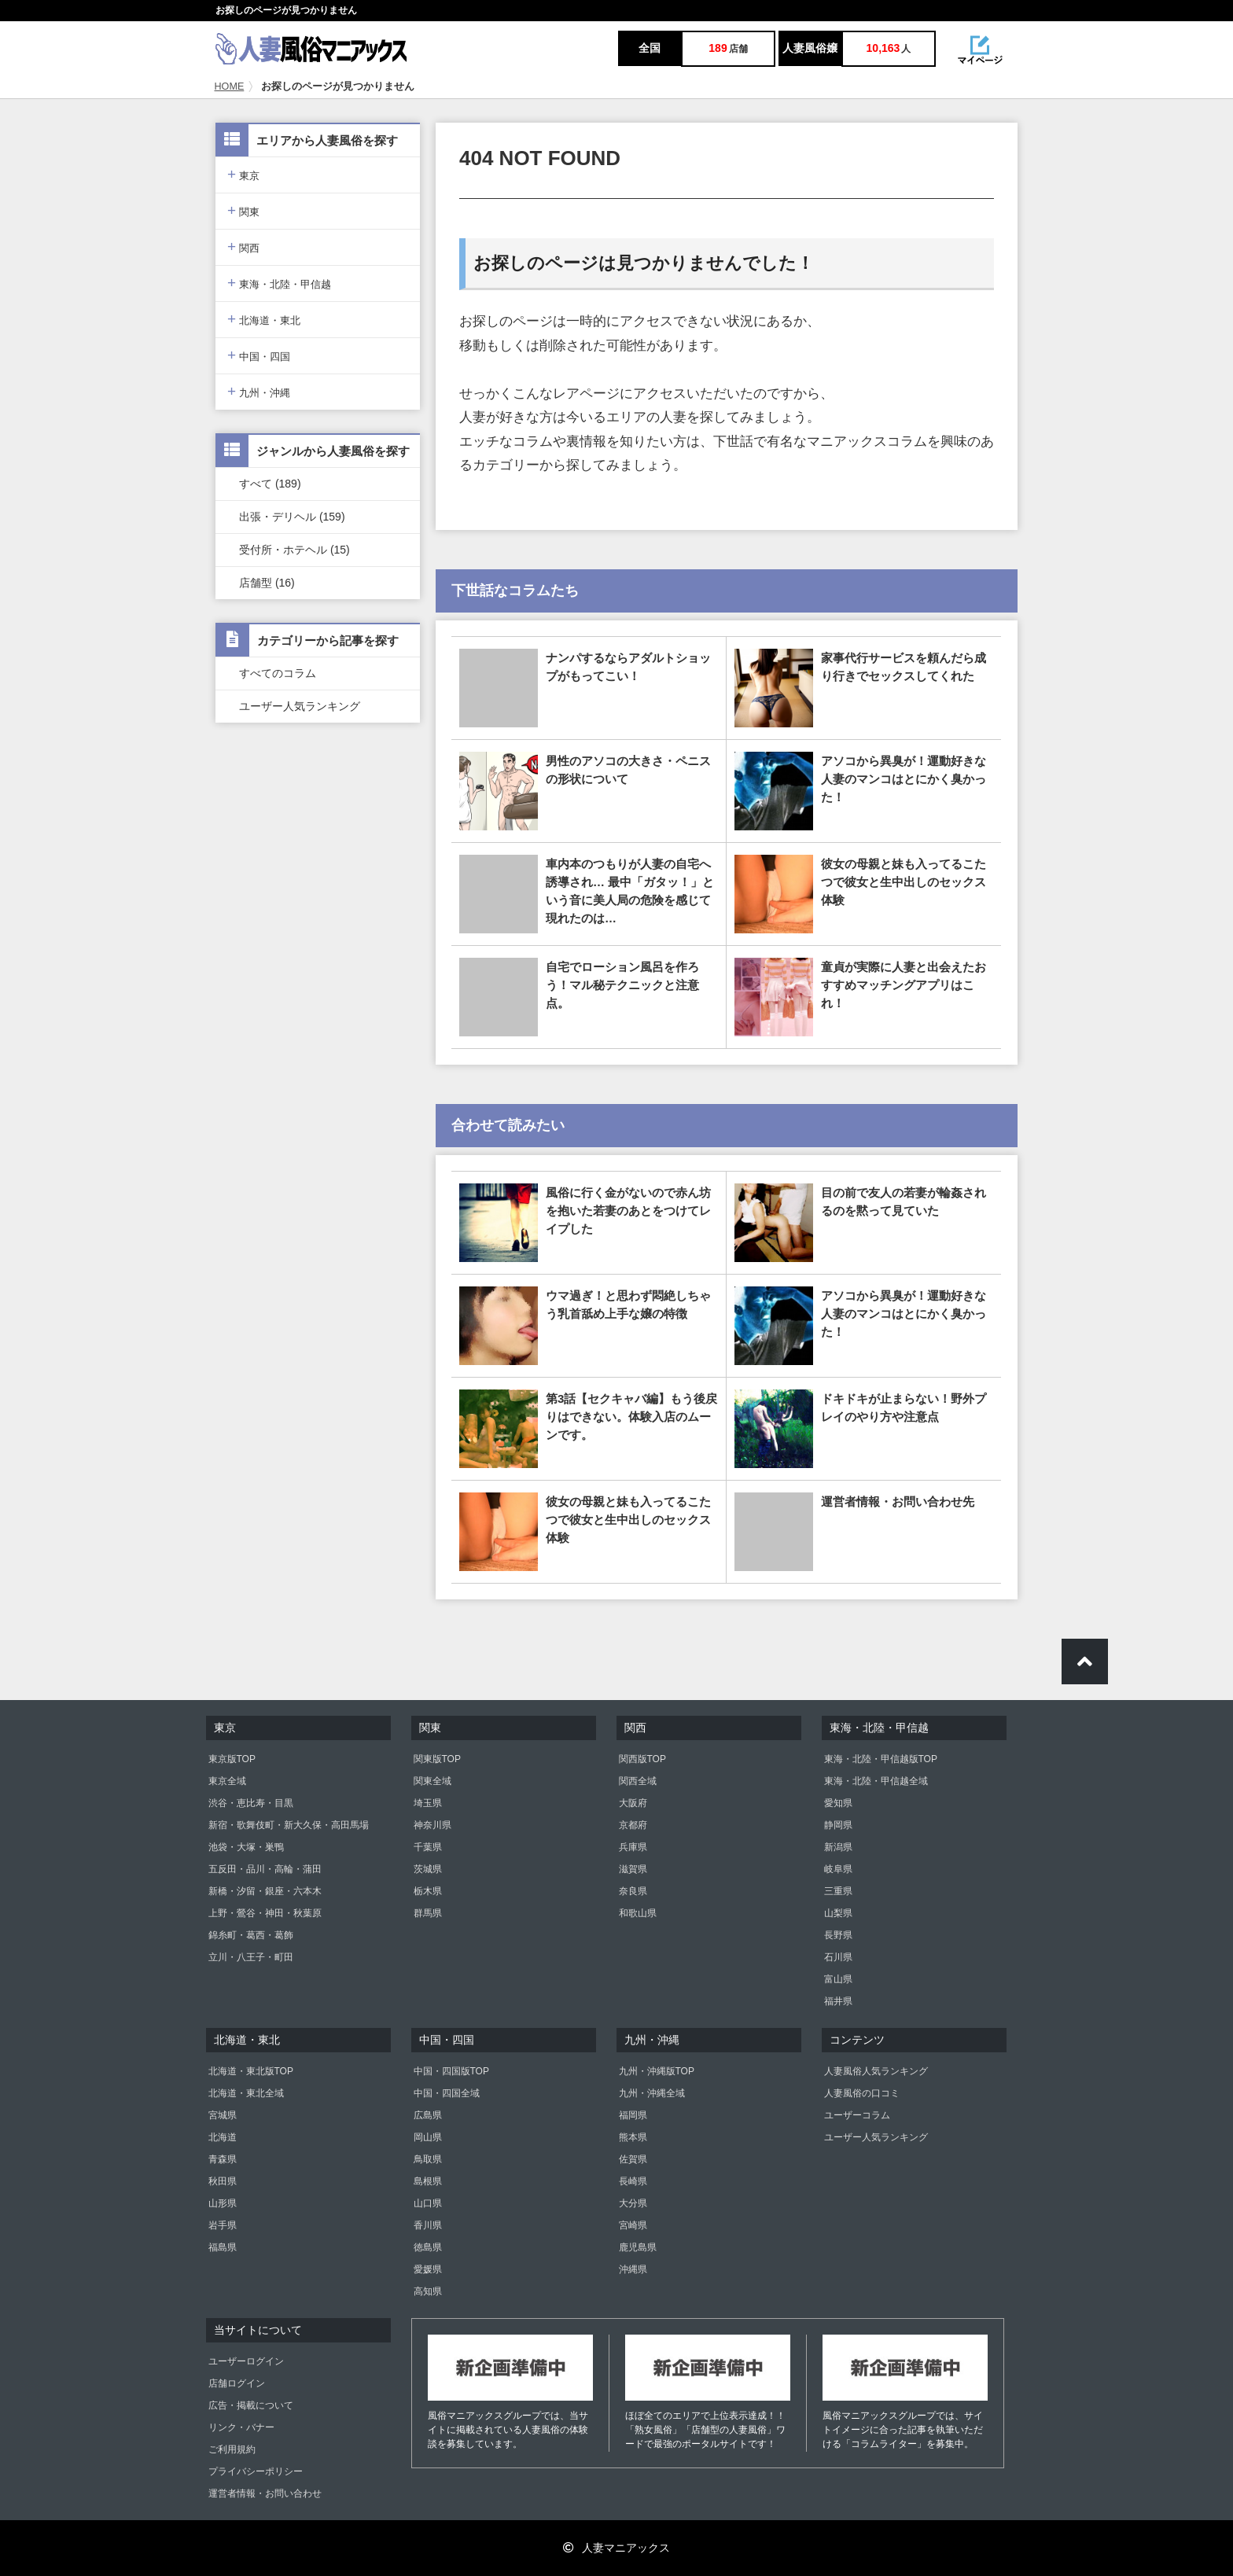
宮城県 (222, 2115)
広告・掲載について (250, 2405)
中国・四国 (258, 355)
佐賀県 (633, 2159)
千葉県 (428, 1847)
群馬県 (428, 1913)
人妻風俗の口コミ (862, 2093)
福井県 (838, 2001)
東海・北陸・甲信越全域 (876, 1781)
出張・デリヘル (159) (292, 516)
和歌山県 (638, 1913)
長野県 (838, 1935)
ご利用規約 (232, 2449)
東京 (243, 174)
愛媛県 (428, 2269)
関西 (243, 246)
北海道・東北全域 (246, 2093)
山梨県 (838, 1913)
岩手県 (222, 2225)
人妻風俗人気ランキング (876, 2071)
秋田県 (222, 2181)
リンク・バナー (241, 2427)
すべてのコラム (277, 673)
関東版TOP (437, 1759)
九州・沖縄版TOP (656, 2071)
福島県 (222, 2247)
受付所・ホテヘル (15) (294, 549)
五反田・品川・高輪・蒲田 (265, 1869)
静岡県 (838, 1825)
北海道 (222, 2137)
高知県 (428, 2291)
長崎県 (633, 2181)
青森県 (222, 2159)
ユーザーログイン (246, 2361)
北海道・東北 (263, 319)
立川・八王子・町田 (250, 1957)
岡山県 (428, 2137)
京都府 (633, 1825)
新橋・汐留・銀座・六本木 (265, 1891)
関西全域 (638, 1781)
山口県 (428, 2203)
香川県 (428, 2225)
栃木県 (428, 1891)
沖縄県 (633, 2269)
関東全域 (432, 1781)
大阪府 (633, 1803)
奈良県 (633, 1891)
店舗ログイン (236, 2383)
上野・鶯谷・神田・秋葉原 (265, 1913)
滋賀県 (633, 1869)
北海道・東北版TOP (250, 2071)
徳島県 (428, 2247)
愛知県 (838, 1803)
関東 (243, 210)
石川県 (838, 1957)
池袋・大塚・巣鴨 (246, 1847)
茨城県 (428, 1869)
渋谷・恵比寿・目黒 (250, 1803)
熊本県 (633, 2137)
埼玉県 (428, 1803)
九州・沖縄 (258, 391)
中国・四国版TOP (451, 2071)
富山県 (838, 1979)
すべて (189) (270, 483)
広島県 (428, 2115)
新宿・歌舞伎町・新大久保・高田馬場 (288, 1825)
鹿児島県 (638, 2247)
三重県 (838, 1891)
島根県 (428, 2181)
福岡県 (633, 2115)
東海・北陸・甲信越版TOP (880, 1759)
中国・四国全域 (447, 2093)
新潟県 (838, 1847)
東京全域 (227, 1781)
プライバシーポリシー (255, 2471)
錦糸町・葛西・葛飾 (250, 1935)
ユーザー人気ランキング (299, 706)
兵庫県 (633, 1847)
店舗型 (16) (267, 582)
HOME (230, 86)
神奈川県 (432, 1825)
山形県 (222, 2203)
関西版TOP (642, 1759)
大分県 (633, 2203)
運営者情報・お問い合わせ (265, 2493)
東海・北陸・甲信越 (279, 282)
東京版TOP (232, 1759)
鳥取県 (428, 2159)
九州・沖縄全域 (652, 2093)
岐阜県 (838, 1869)
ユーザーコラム (857, 2115)
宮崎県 (633, 2225)
